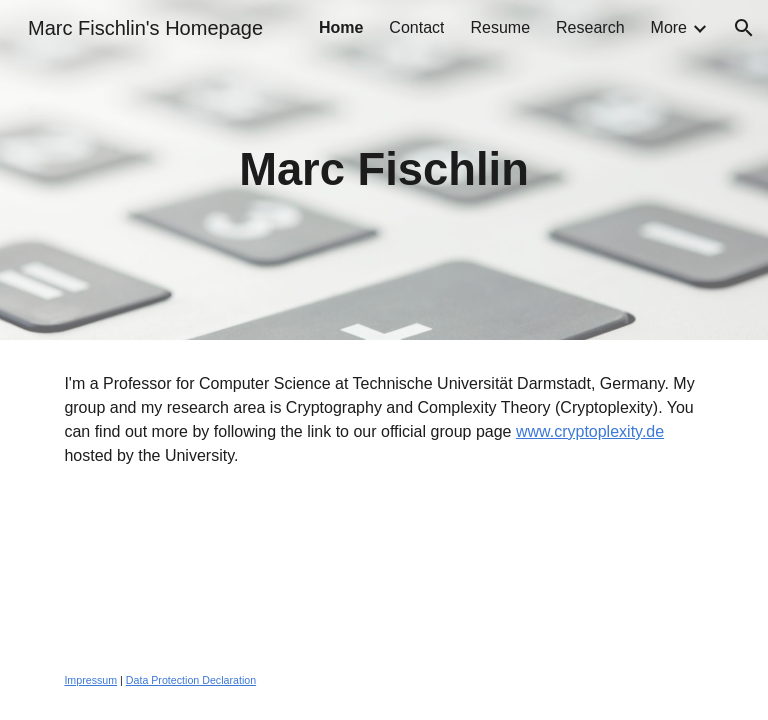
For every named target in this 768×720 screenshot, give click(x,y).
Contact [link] (416, 27)
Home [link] (341, 27)
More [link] (669, 27)
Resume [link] (500, 27)
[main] (383, 170)
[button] (744, 28)
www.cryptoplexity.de (590, 431)
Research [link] (590, 27)
